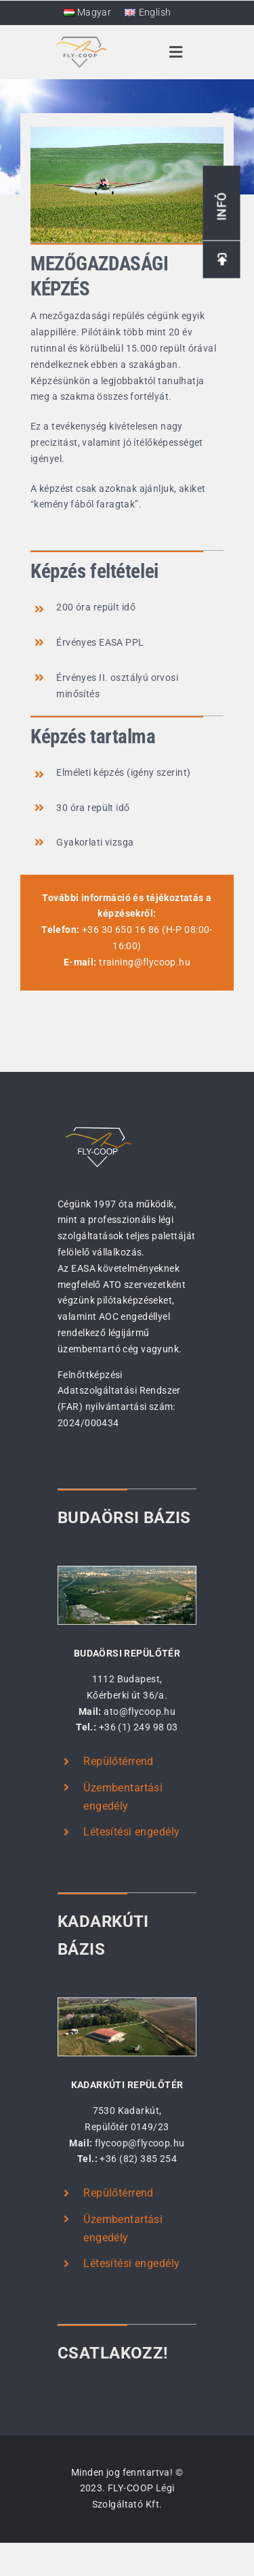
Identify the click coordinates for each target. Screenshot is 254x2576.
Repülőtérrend (118, 1761)
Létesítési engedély (131, 1831)
